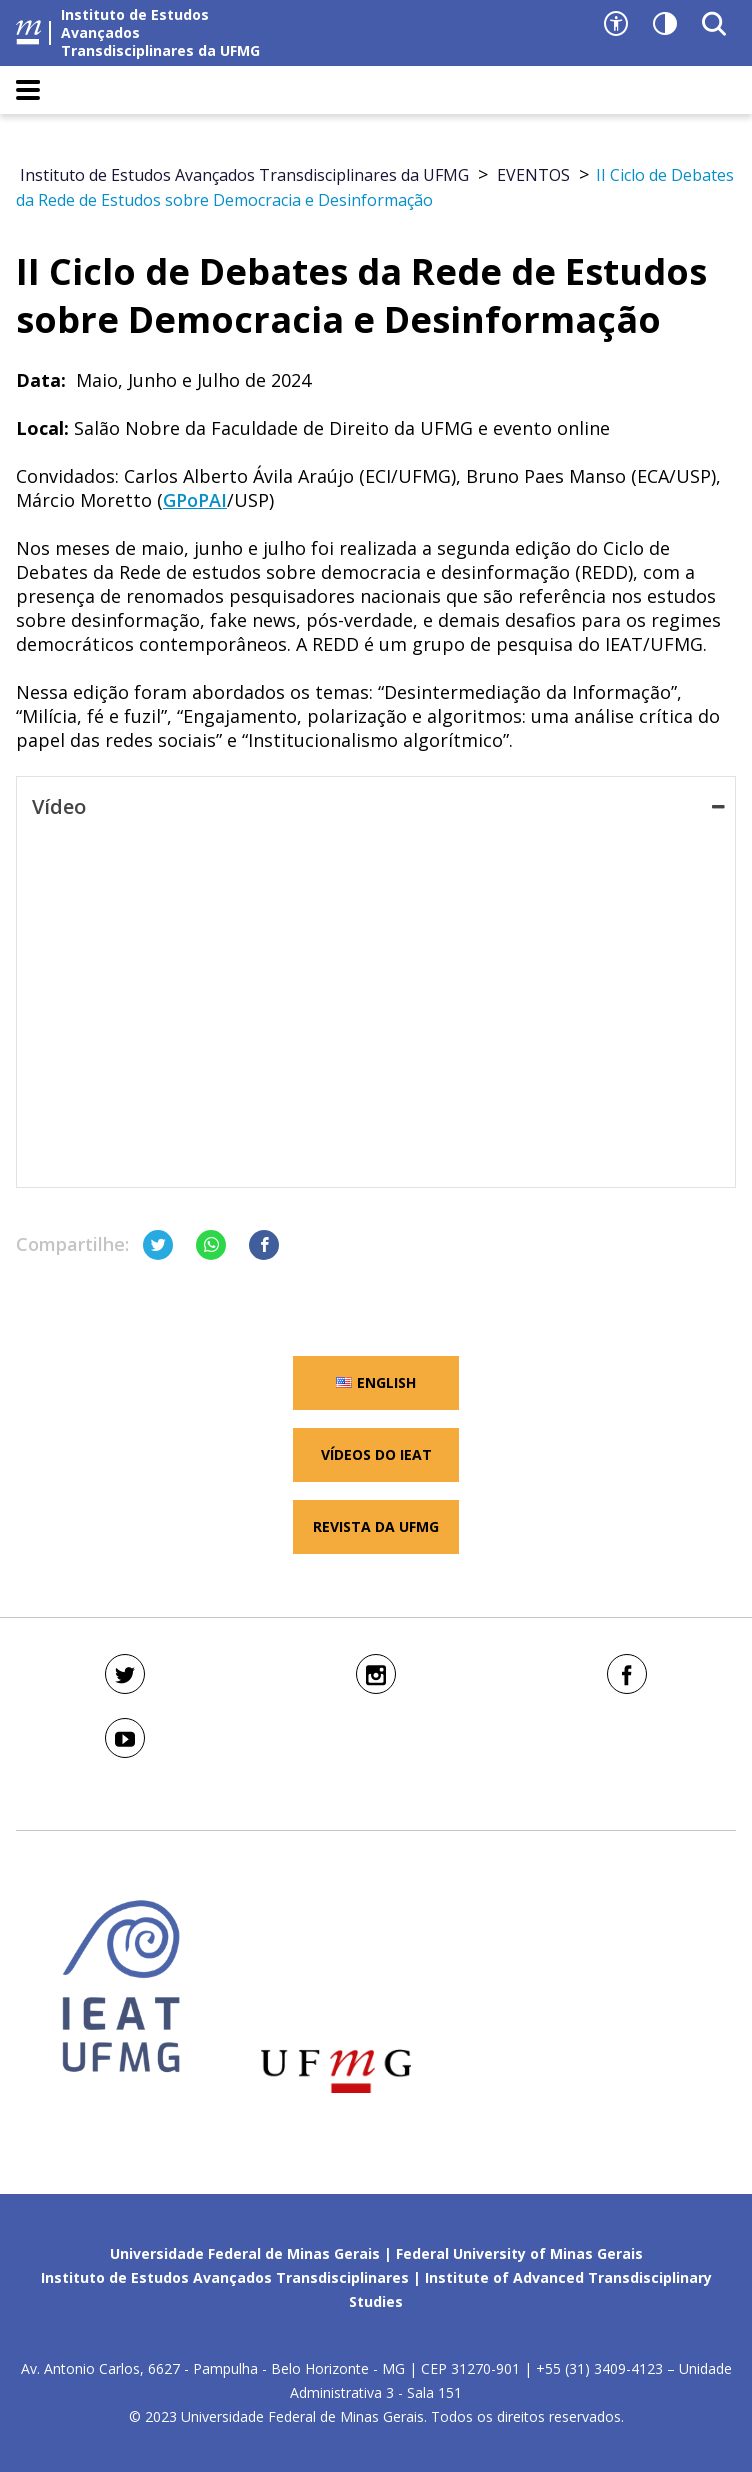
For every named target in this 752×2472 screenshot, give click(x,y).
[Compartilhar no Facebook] (264, 1245)
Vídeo (378, 807)
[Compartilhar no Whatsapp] (211, 1245)
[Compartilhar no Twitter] (158, 1245)
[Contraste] (665, 24)
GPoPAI (195, 500)
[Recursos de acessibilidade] (616, 24)
